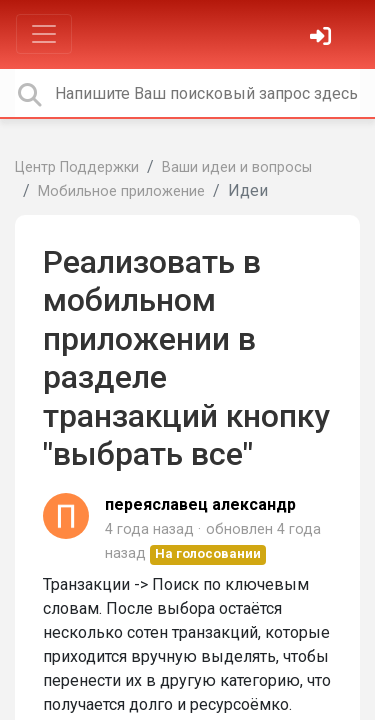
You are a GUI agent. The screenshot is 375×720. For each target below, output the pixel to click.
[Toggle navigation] (44, 34)
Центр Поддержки (77, 167)
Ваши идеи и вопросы (237, 167)
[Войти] (323, 38)
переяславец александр (200, 504)
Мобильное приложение (121, 191)
